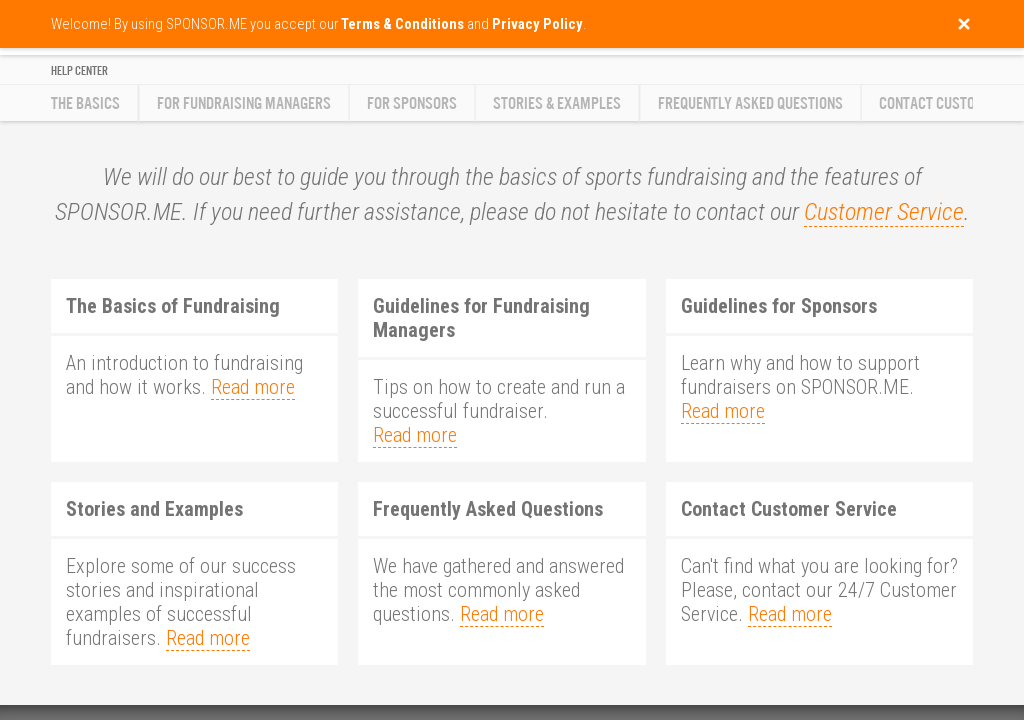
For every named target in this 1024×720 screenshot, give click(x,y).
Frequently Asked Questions (750, 103)
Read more (253, 387)
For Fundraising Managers (244, 103)
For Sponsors (412, 103)
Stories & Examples (557, 103)
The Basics (85, 103)
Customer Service (884, 212)
